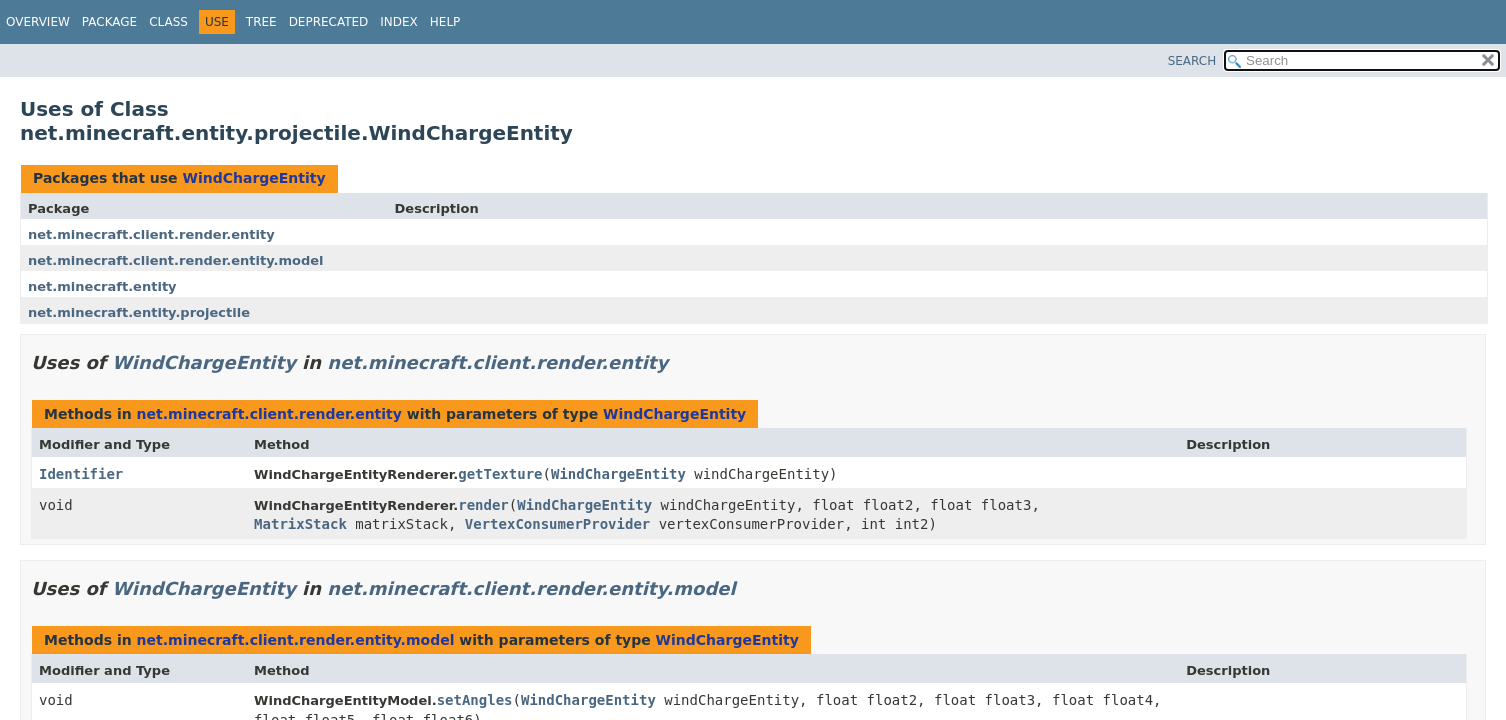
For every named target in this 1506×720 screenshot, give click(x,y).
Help (445, 22)
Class (168, 22)
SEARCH (1192, 61)
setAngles (475, 700)
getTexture (500, 474)
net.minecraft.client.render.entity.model (176, 260)
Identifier (81, 474)
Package (109, 22)
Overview (38, 22)
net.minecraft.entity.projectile (139, 312)
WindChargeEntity (253, 178)
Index (399, 22)
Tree (261, 22)
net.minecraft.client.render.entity (151, 234)
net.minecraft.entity (102, 286)
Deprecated (329, 22)
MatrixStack (300, 524)
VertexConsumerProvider (557, 524)
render (483, 505)
